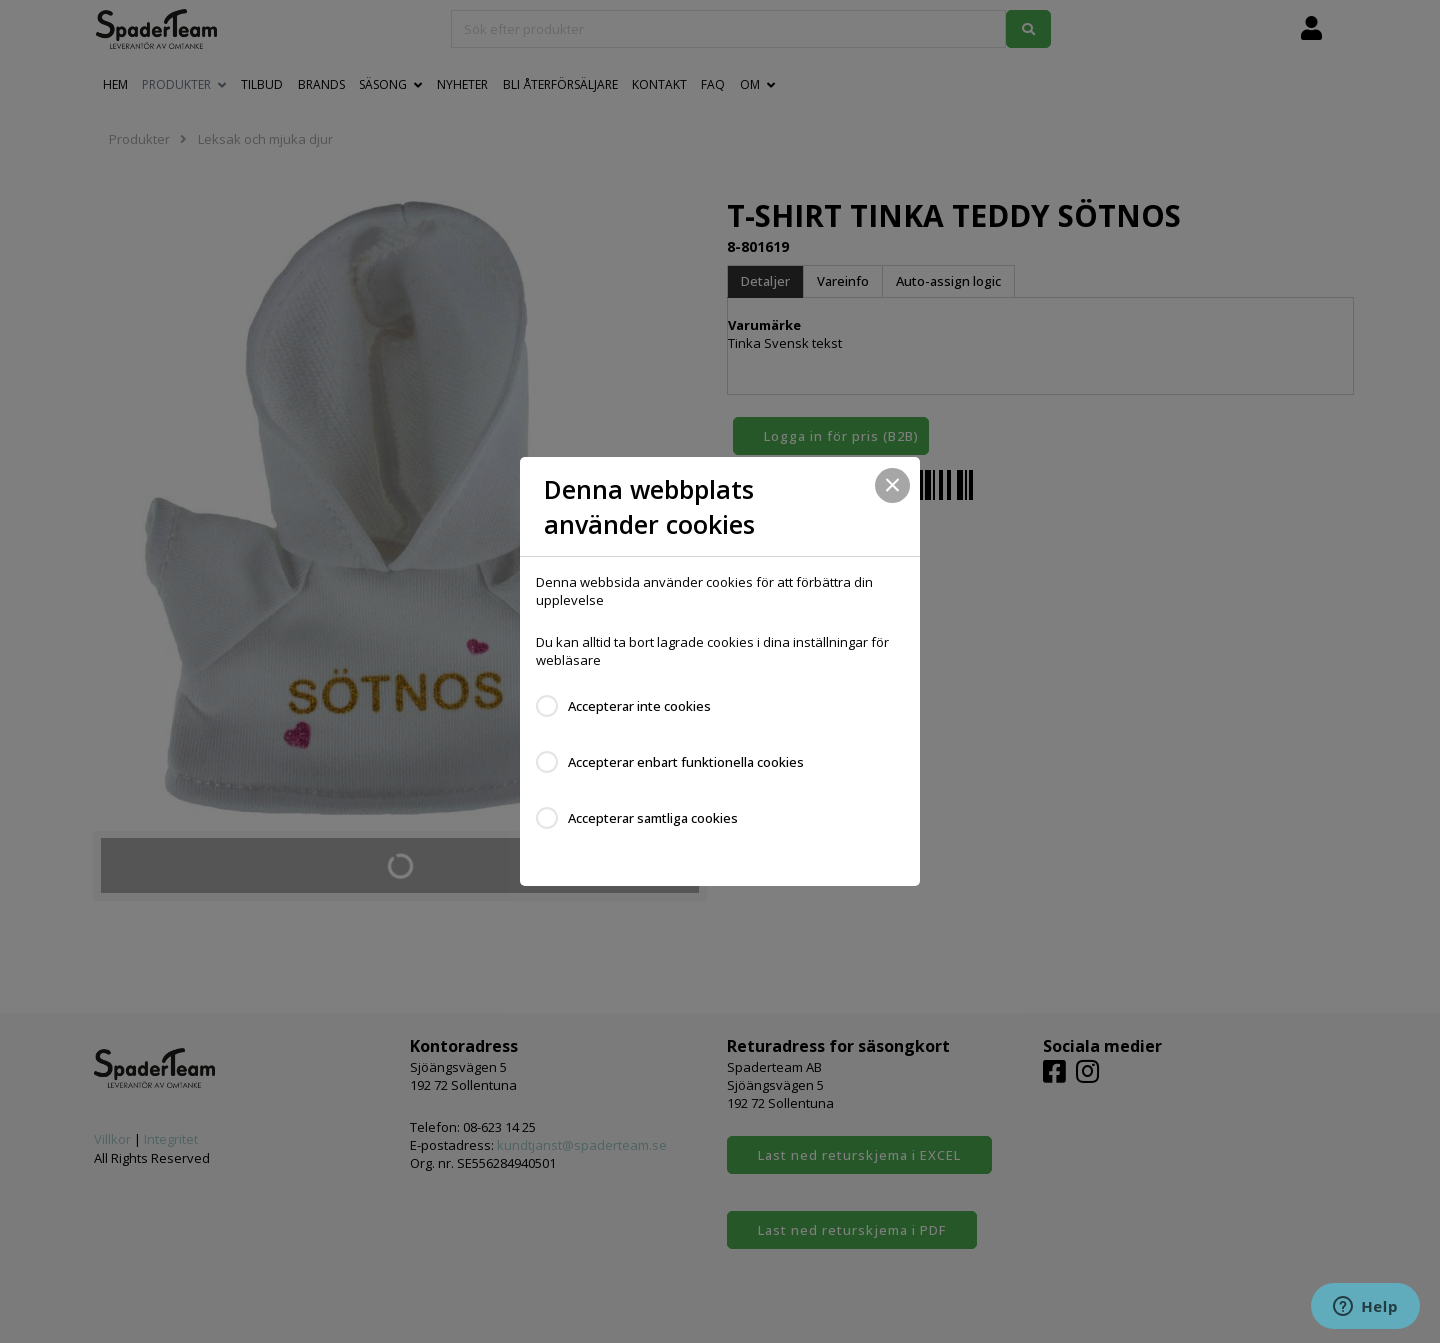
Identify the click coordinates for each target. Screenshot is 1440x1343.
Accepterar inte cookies (639, 706)
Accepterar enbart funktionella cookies (686, 762)
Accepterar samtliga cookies (653, 818)
